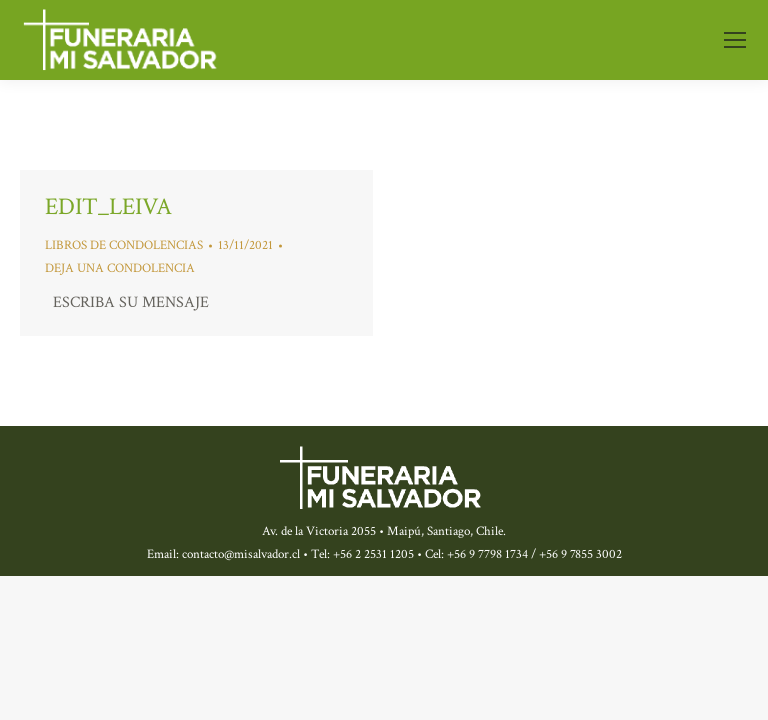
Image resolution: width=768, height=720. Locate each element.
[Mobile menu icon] (735, 40)
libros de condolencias (124, 245)
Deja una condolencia (120, 268)
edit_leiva (108, 206)
